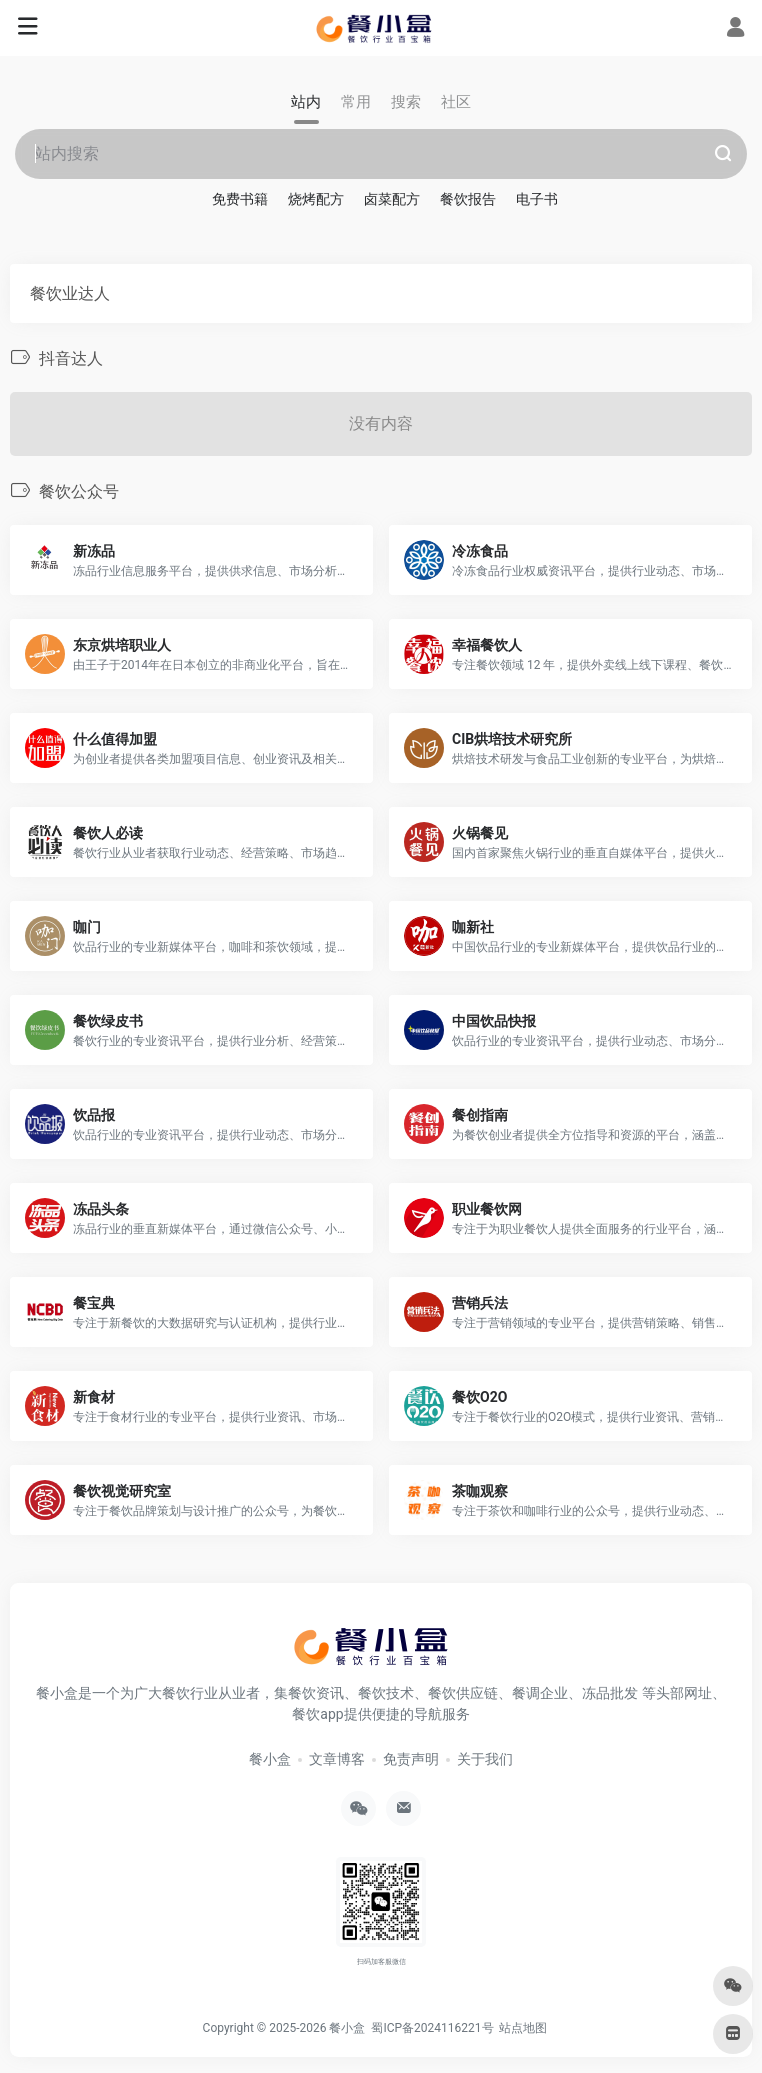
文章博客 (337, 1759)
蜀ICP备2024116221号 (435, 2028)
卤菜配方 (392, 199)
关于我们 (485, 1759)
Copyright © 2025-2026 (266, 2028)
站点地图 (526, 2028)
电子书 (537, 199)
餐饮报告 (468, 199)
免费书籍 (240, 199)
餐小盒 (270, 1759)
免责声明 (411, 1759)
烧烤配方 (316, 199)
